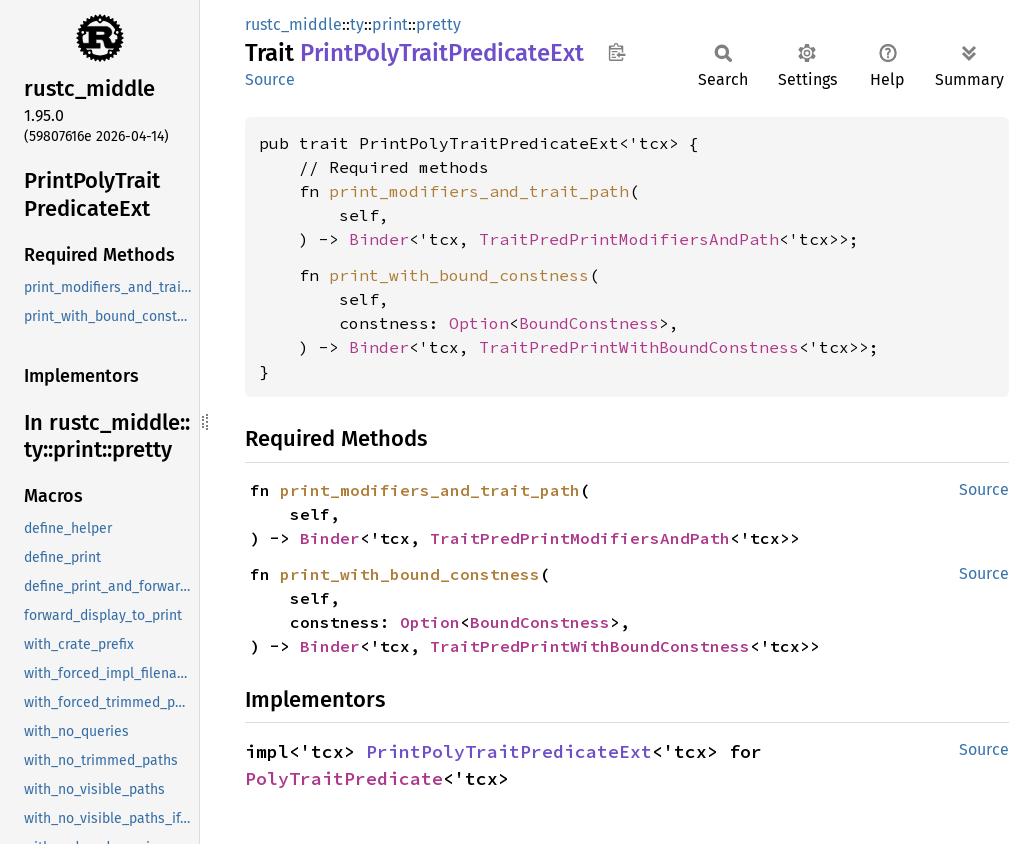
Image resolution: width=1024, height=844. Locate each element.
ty (357, 24)
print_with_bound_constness (459, 275)
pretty (438, 24)
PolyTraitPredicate (344, 778)
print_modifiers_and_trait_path (479, 191)
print (390, 24)
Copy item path (616, 52)
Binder (379, 239)
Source (270, 79)
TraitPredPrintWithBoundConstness (639, 347)
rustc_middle (293, 24)
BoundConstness (589, 323)
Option (479, 323)
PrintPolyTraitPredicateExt (509, 751)
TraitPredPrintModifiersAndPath (629, 239)
